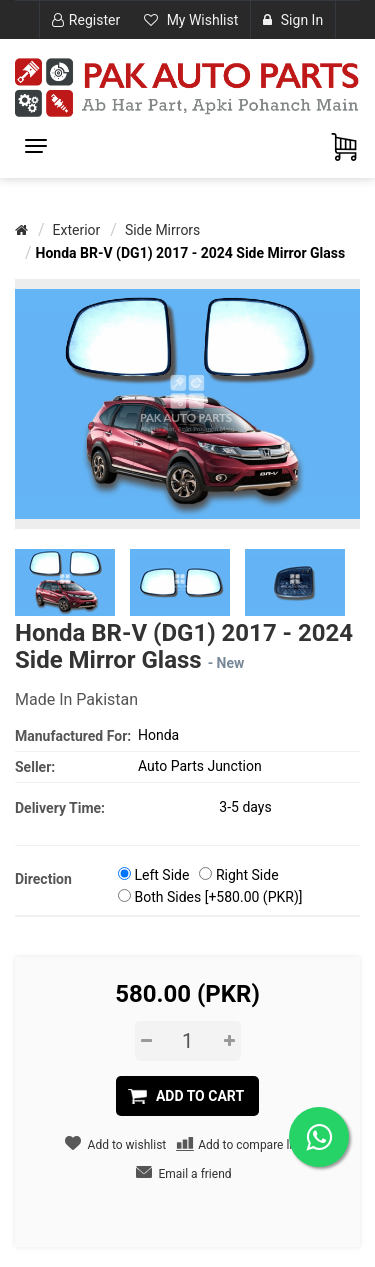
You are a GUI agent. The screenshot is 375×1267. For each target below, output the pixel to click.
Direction (43, 879)
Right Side (247, 875)
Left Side (161, 875)
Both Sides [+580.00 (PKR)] (218, 897)
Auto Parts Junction (200, 766)
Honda (158, 735)
